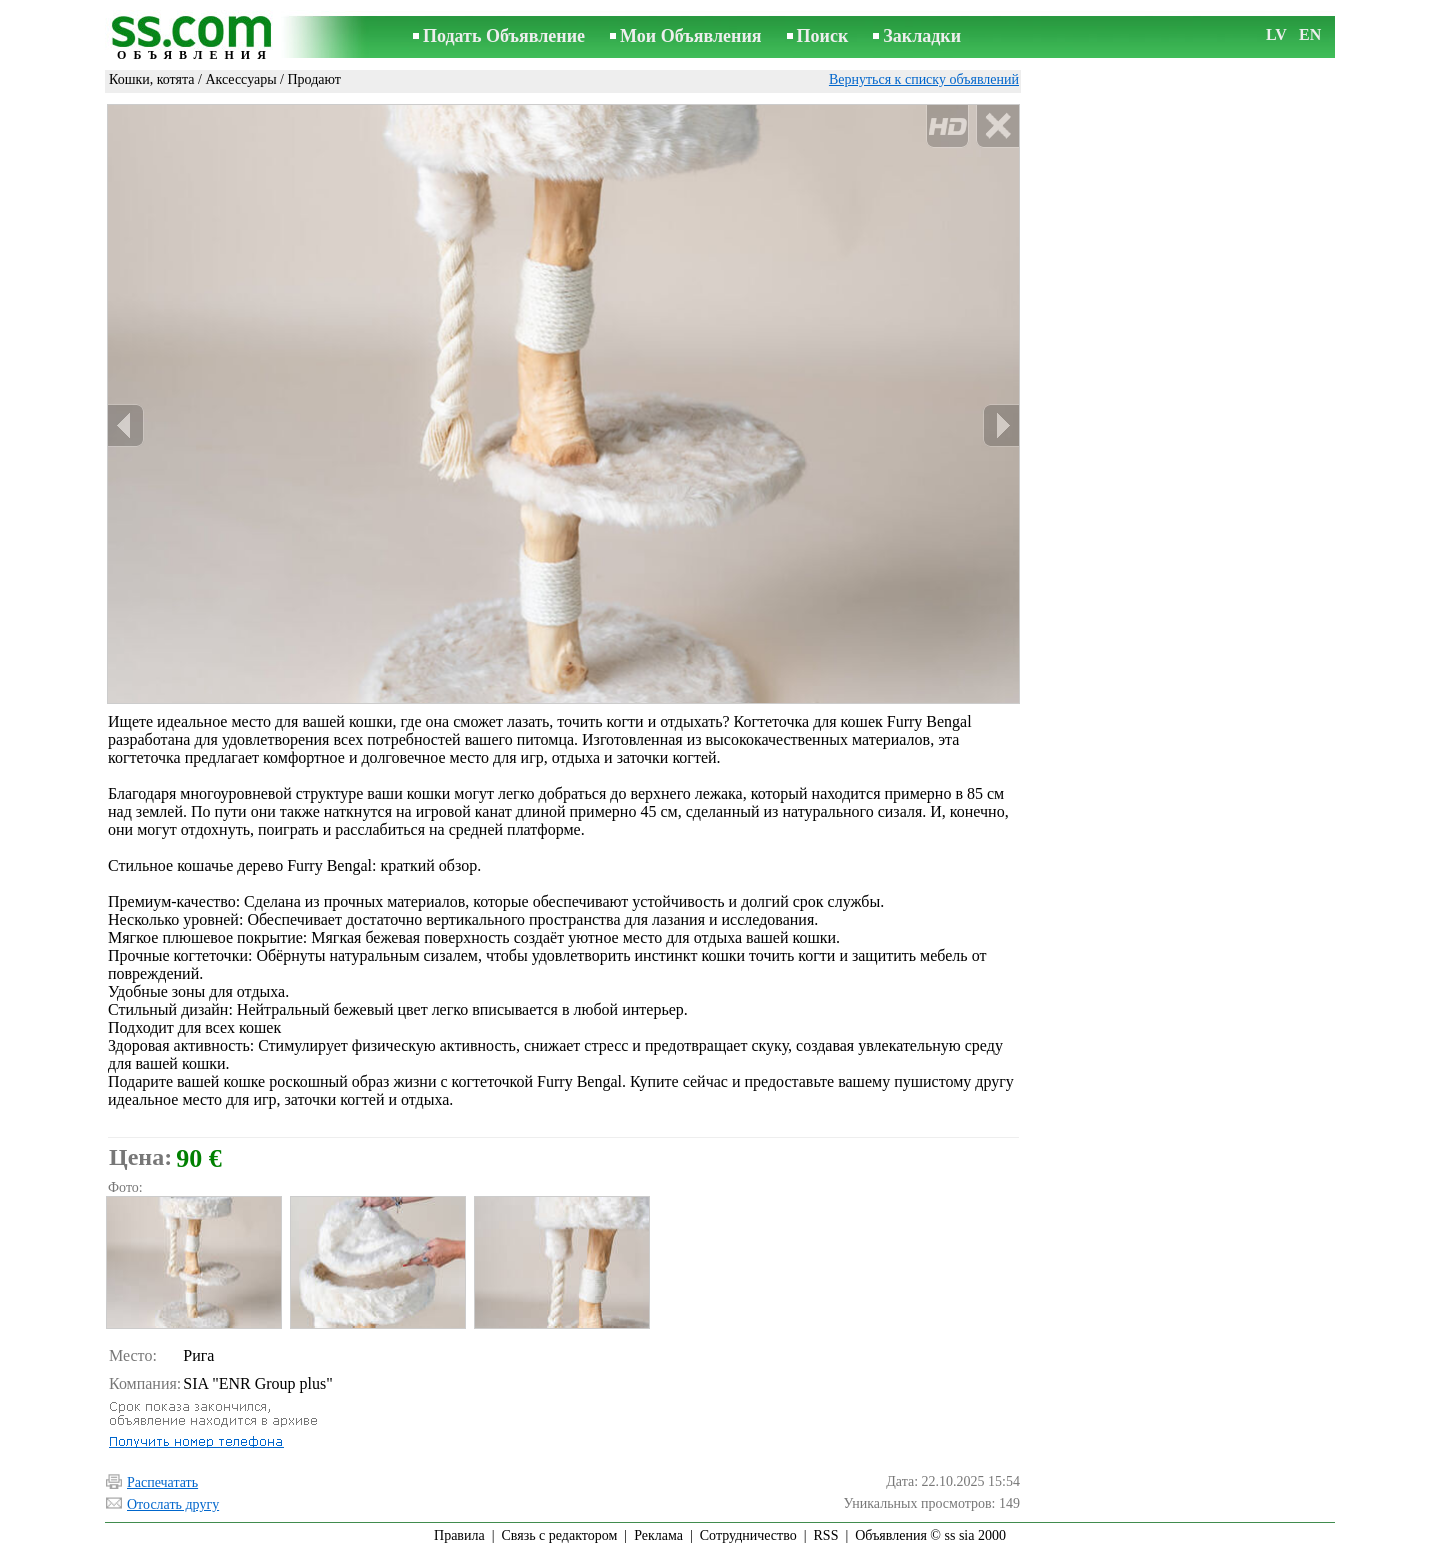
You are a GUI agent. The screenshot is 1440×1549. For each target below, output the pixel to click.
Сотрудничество (748, 1535)
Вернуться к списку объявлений (924, 79)
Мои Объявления (690, 36)
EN (1310, 34)
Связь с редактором (560, 1535)
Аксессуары (240, 79)
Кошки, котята (152, 79)
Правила (459, 1535)
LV (1276, 34)
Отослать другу (173, 1504)
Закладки (922, 36)
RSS (826, 1535)
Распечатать (162, 1482)
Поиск (823, 36)
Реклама (658, 1535)
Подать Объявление (504, 36)
